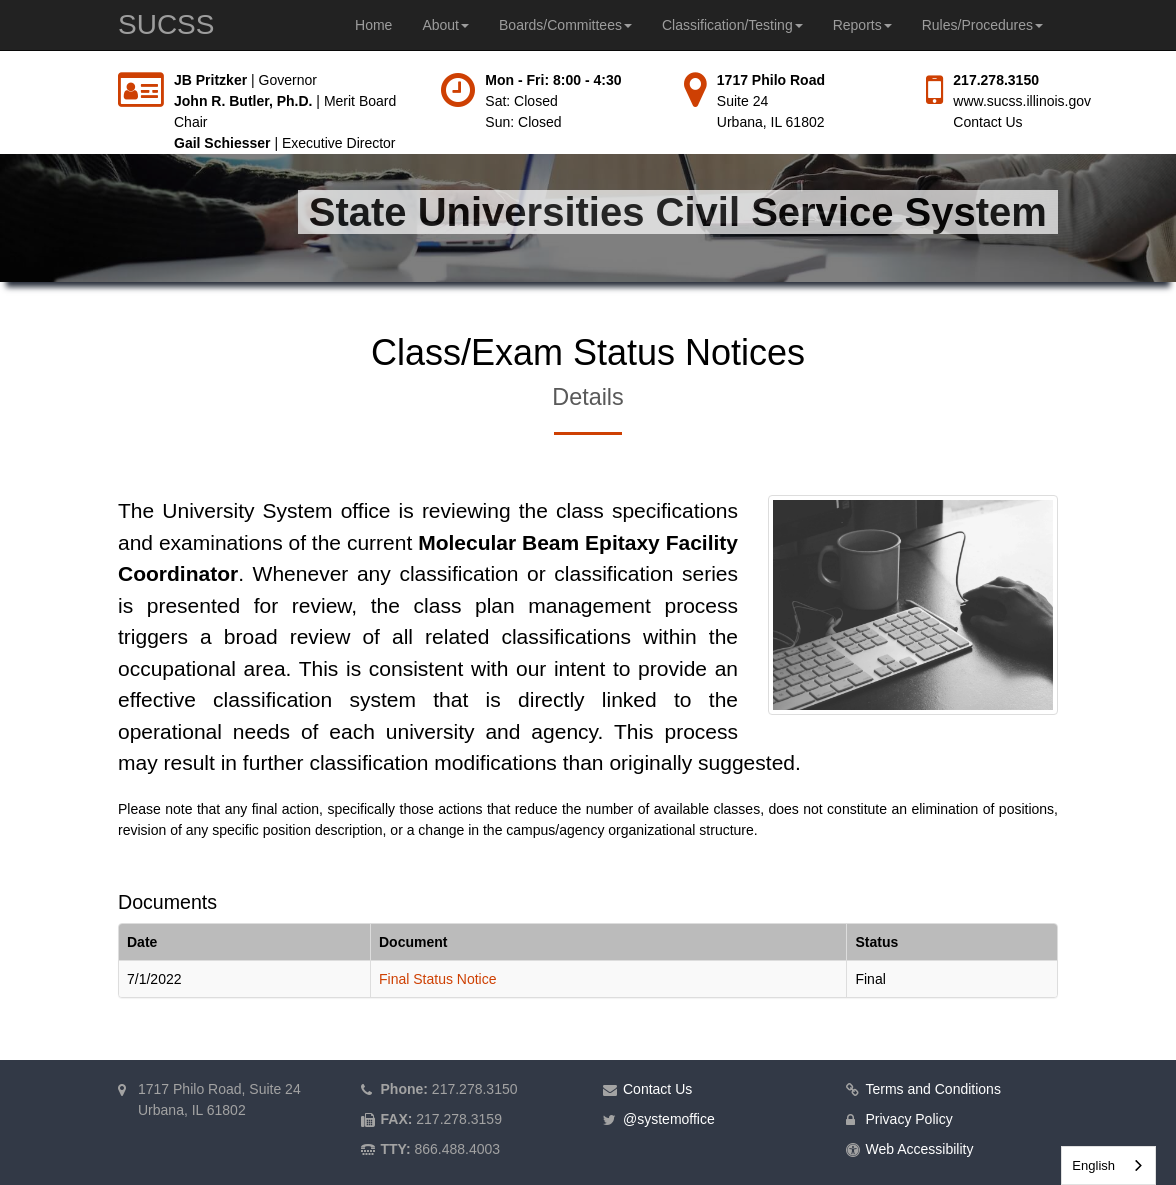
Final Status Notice (438, 979)
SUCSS (166, 24)
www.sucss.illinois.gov (1022, 101)
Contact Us (987, 122)
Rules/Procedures (982, 25)
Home (373, 25)
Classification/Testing (732, 25)
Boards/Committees (565, 25)
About (445, 25)
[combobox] (1108, 1165)
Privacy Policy (909, 1119)
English (1093, 1165)
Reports (862, 25)
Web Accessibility (920, 1149)
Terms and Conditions (933, 1089)
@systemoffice (669, 1119)
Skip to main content (0, 70)
